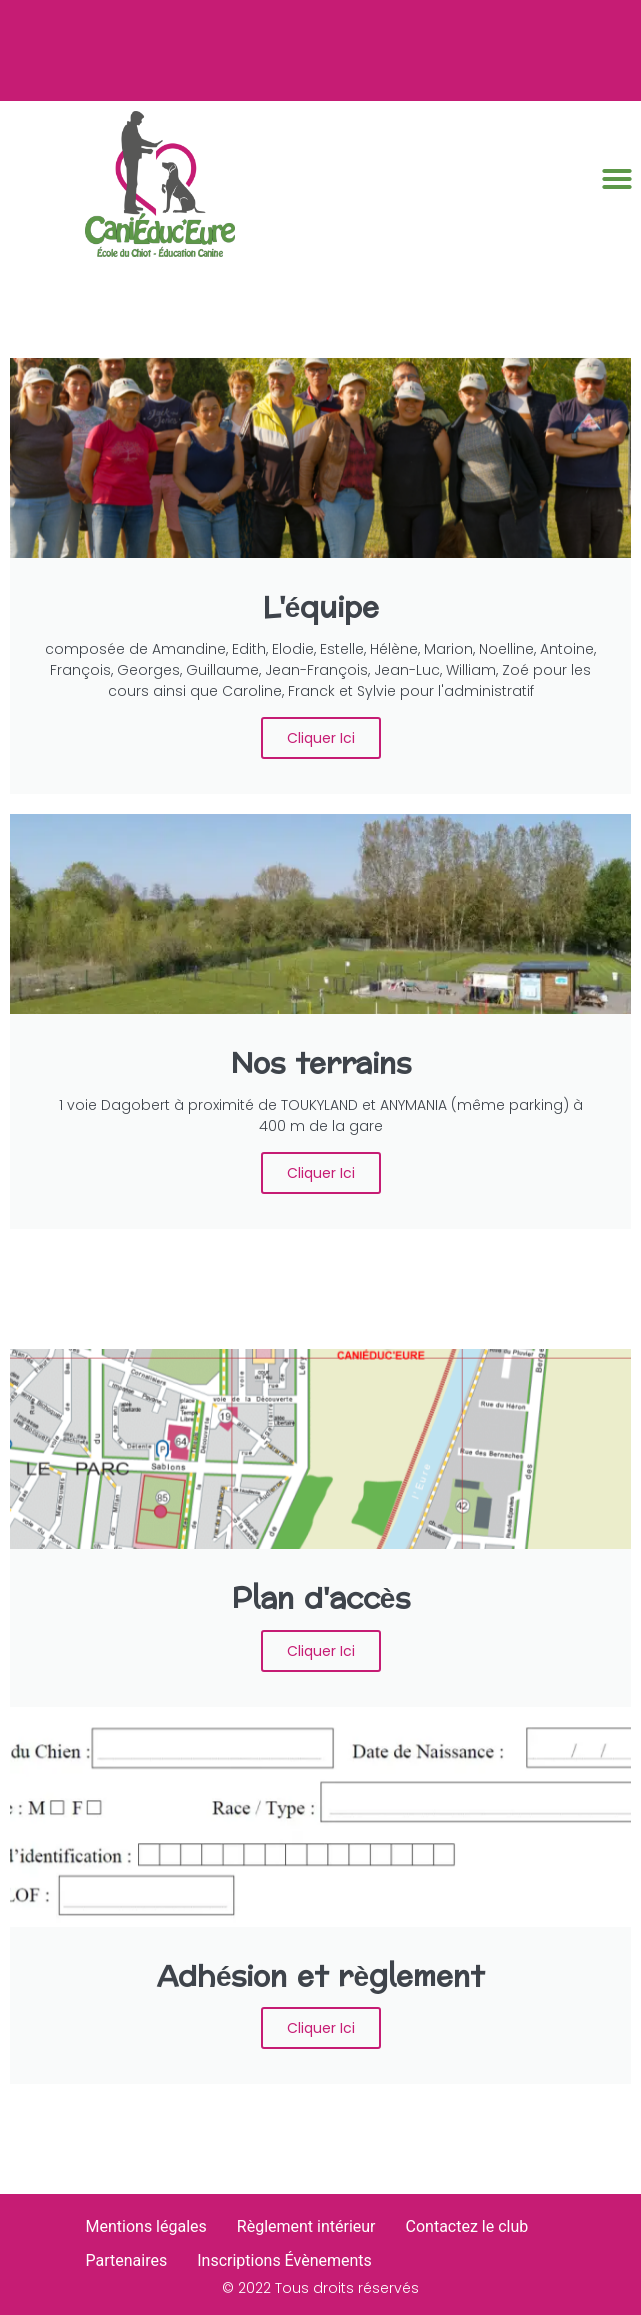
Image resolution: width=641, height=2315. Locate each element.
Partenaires (127, 2260)
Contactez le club (467, 2226)
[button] (617, 179)
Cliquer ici (321, 738)
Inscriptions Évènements (284, 2260)
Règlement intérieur (306, 2226)
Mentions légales (146, 2226)
